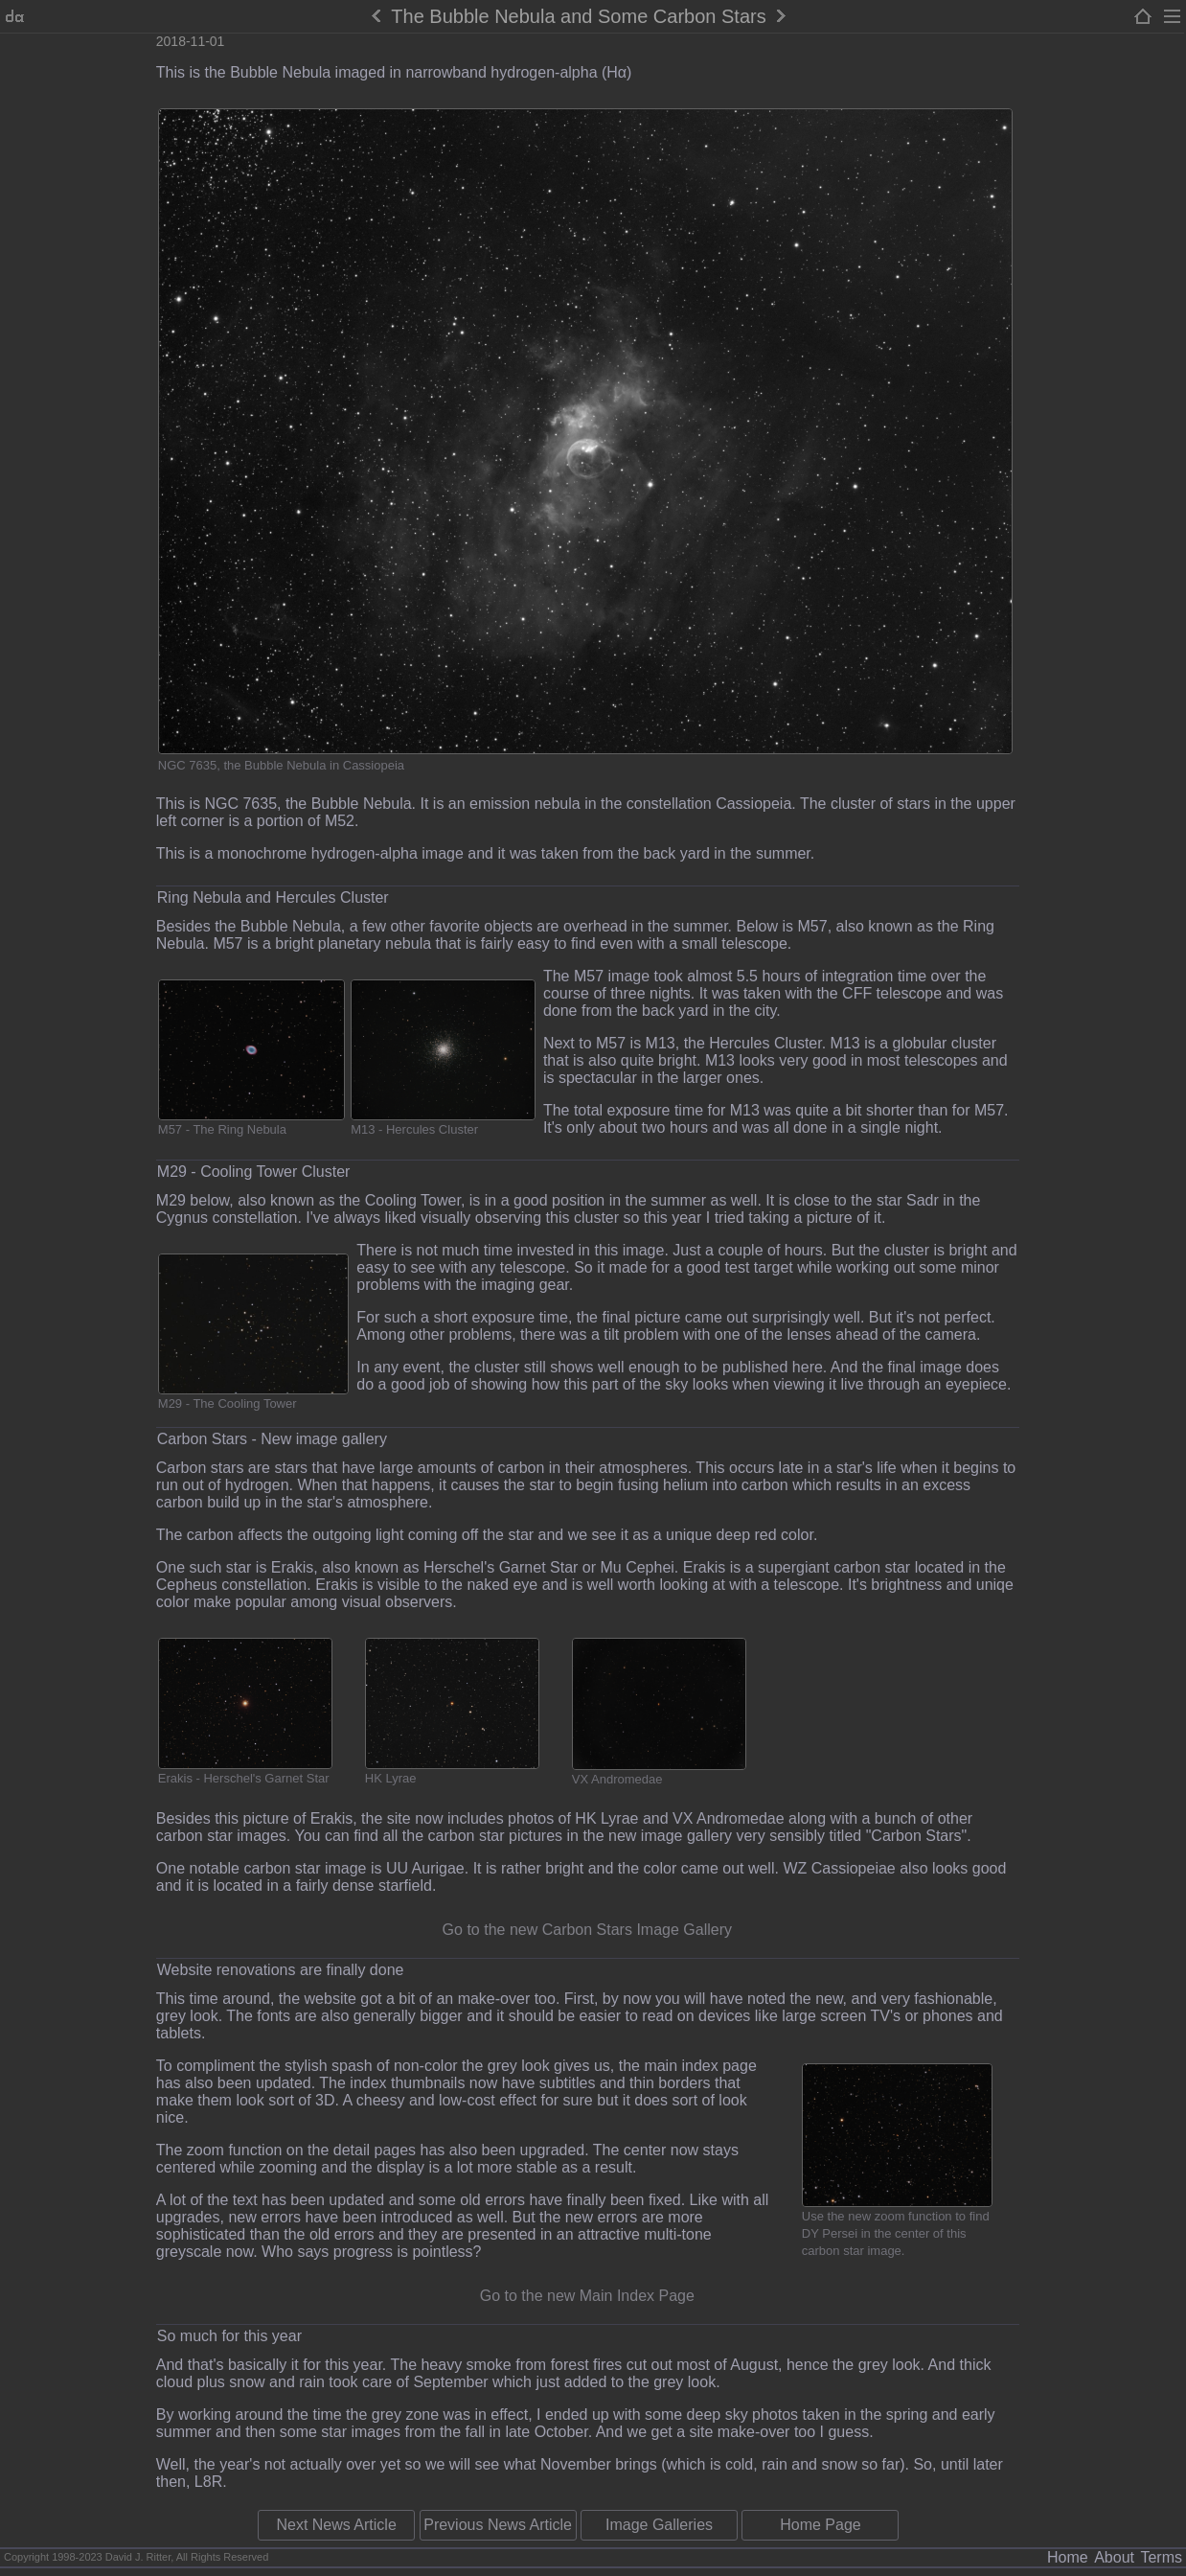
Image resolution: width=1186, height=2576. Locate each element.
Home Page (820, 2525)
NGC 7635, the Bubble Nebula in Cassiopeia (281, 765)
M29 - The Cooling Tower (227, 1403)
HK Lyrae (391, 1778)
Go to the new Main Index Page (587, 2296)
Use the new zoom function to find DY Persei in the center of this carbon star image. (896, 2233)
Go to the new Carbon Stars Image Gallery (587, 1929)
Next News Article (336, 2525)
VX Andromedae (617, 1779)
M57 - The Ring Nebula (222, 1129)
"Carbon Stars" (917, 1836)
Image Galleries (659, 2525)
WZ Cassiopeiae (839, 1868)
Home (1067, 2557)
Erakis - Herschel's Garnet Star (244, 1778)
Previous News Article (497, 2525)
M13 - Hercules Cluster (414, 1129)
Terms (1161, 2557)
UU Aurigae (425, 1868)
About (1114, 2557)
